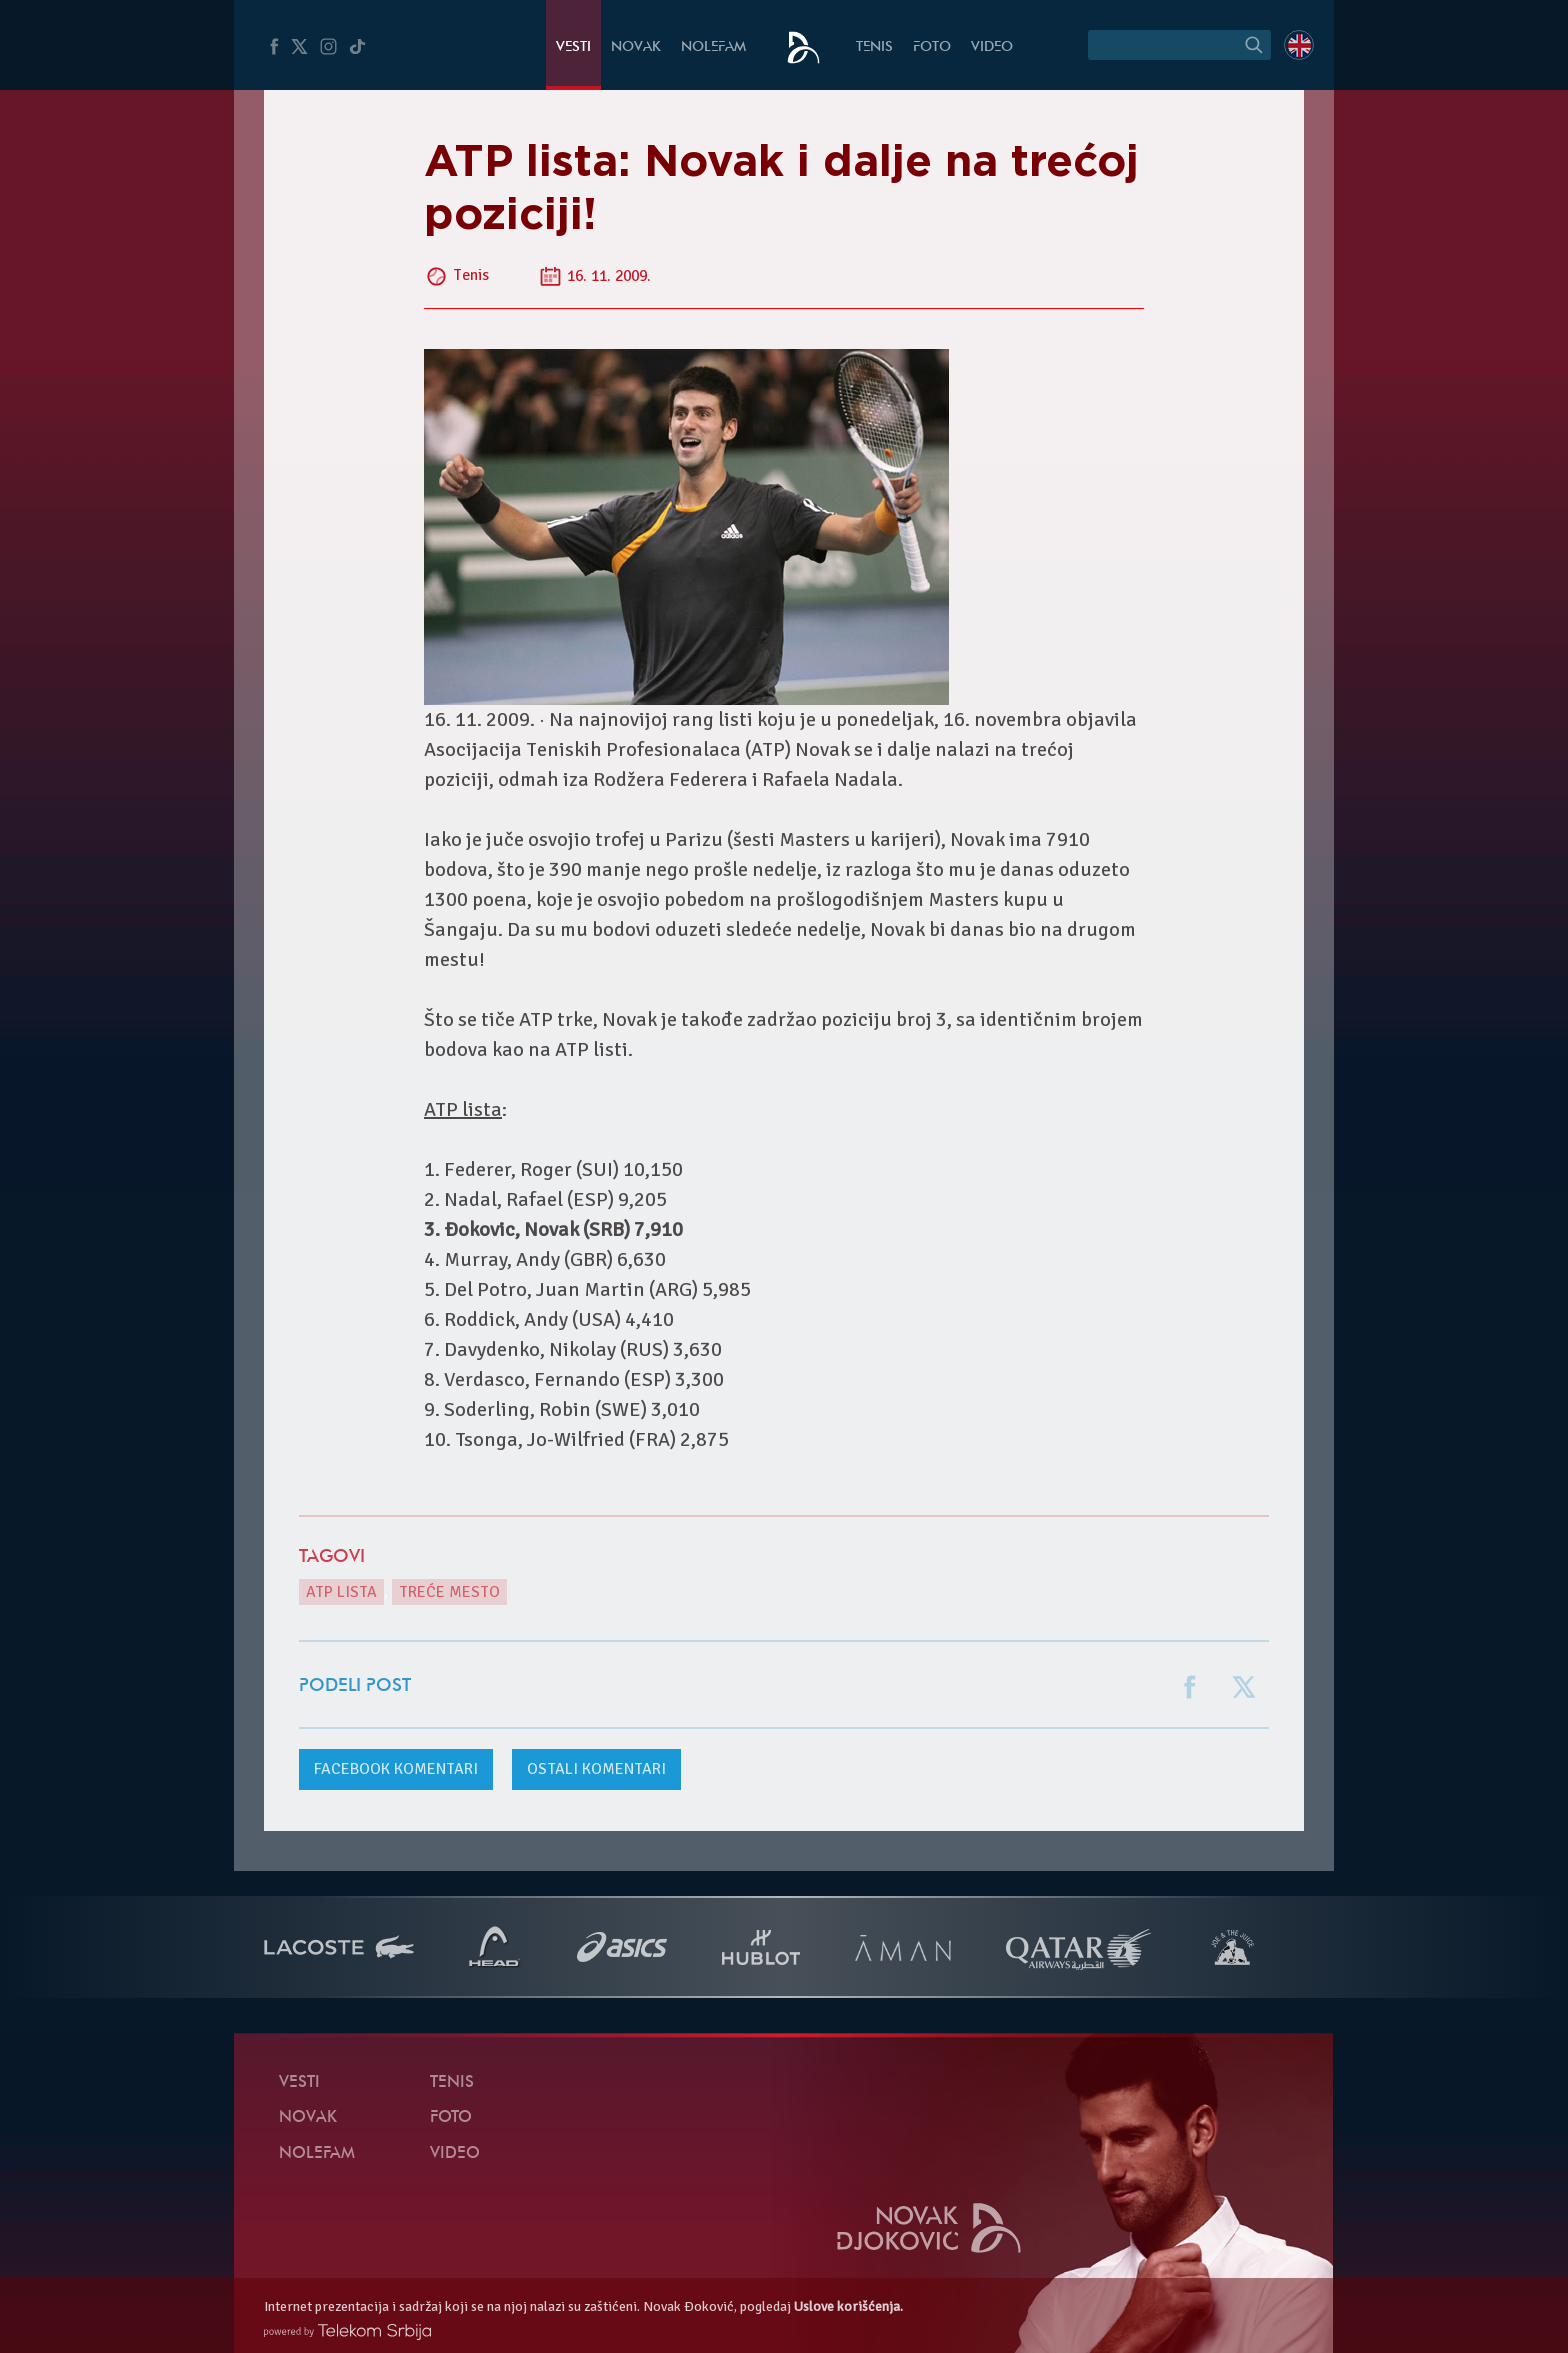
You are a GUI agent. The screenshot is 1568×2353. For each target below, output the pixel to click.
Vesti (573, 47)
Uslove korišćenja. (848, 2306)
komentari (396, 1769)
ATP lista (341, 1592)
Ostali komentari (596, 1769)
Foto (932, 47)
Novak (636, 47)
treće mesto (449, 1592)
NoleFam (713, 47)
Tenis (874, 47)
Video (992, 47)
